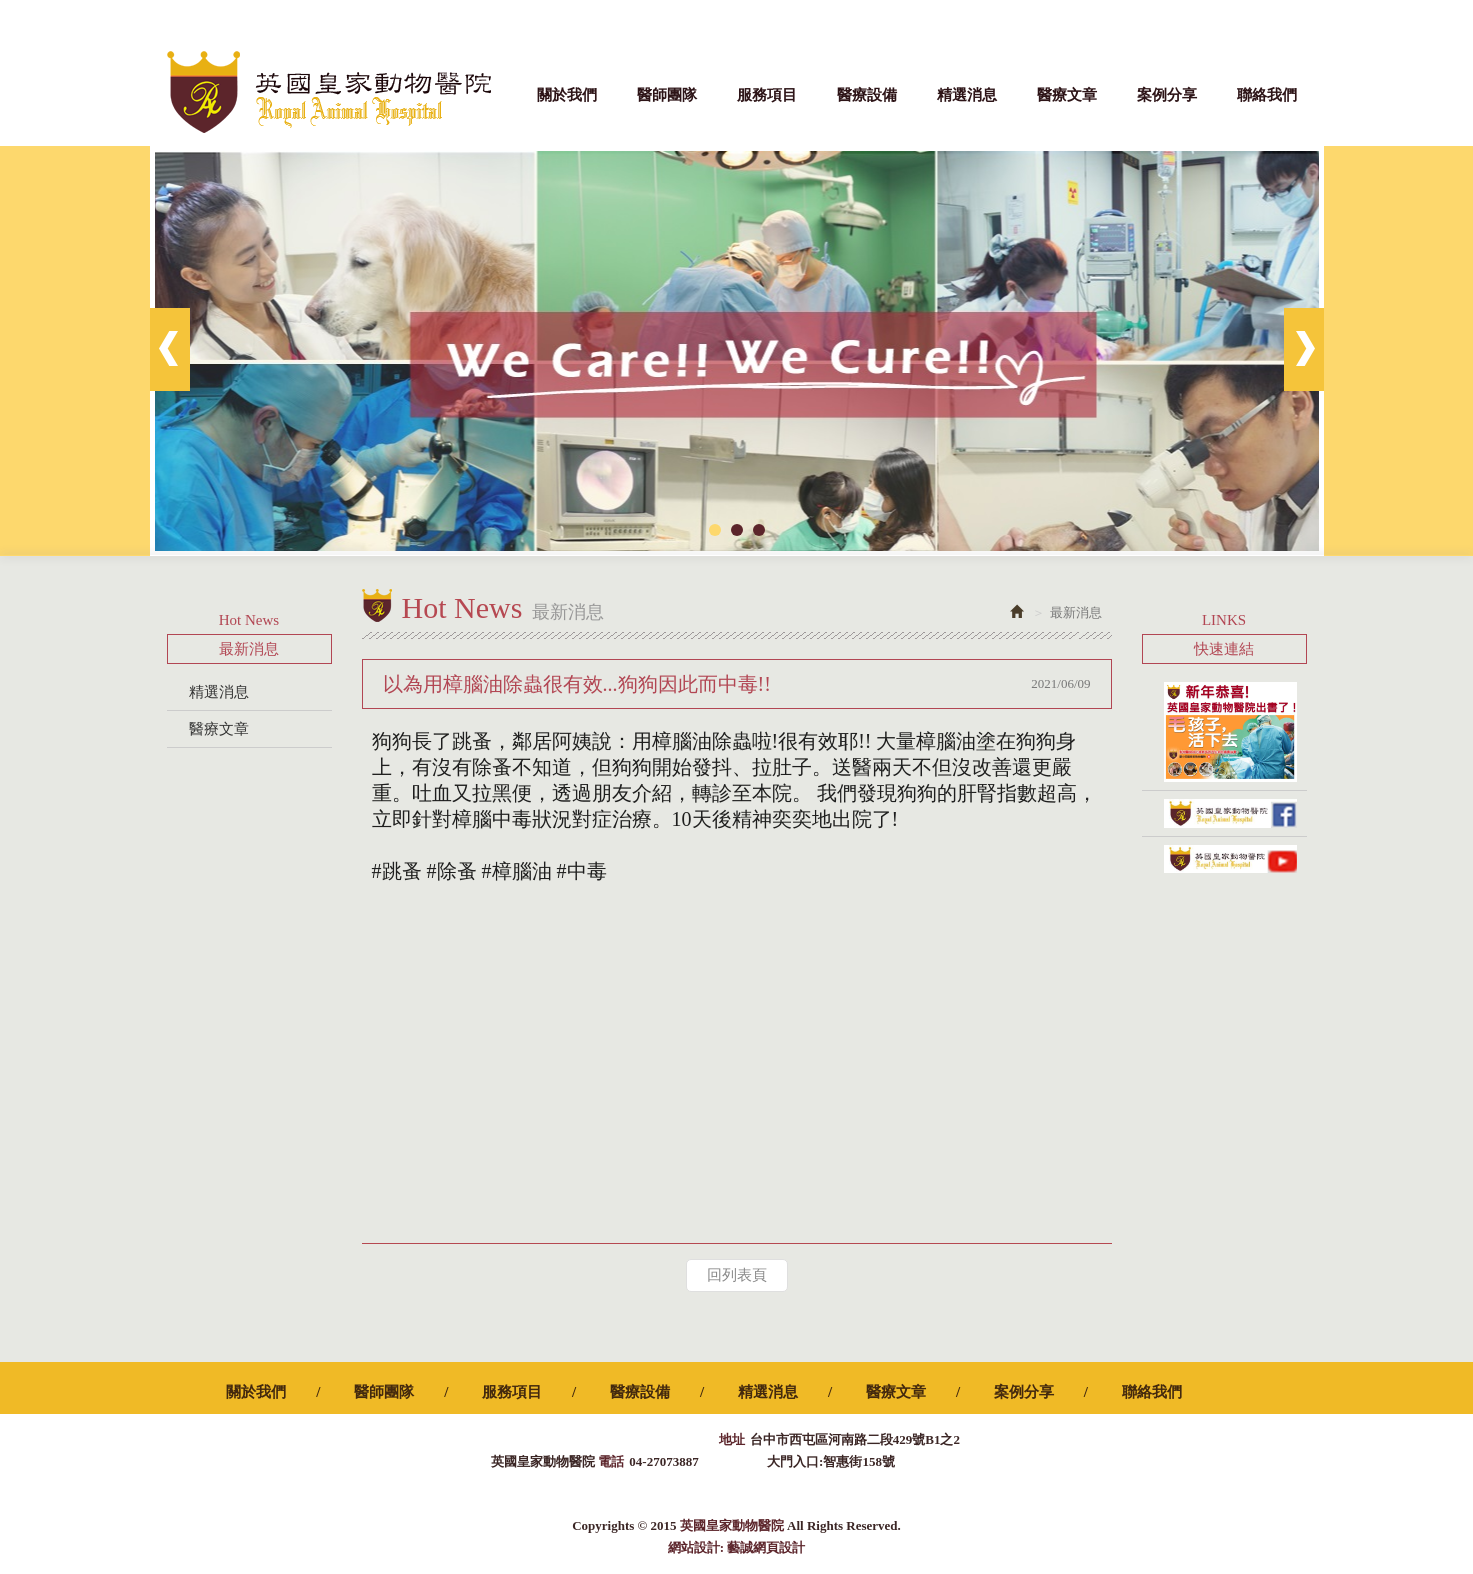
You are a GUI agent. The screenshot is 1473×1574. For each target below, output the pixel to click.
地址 (732, 1439)
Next (1304, 349)
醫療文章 (219, 729)
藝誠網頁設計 (766, 1547)
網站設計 (694, 1547)
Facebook (1297, 19)
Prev (170, 349)
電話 (611, 1461)
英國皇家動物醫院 (329, 92)
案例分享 (219, 766)
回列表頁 (737, 1275)
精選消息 (219, 692)
